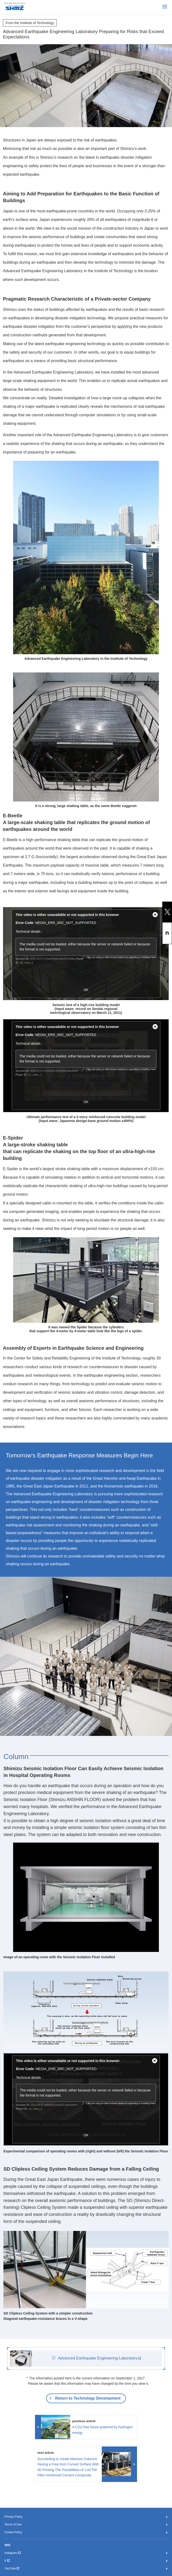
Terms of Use (13, 2524)
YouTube (10, 2568)
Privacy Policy (13, 2516)
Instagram (10, 2553)
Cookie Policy (13, 2532)
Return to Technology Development (87, 2398)
